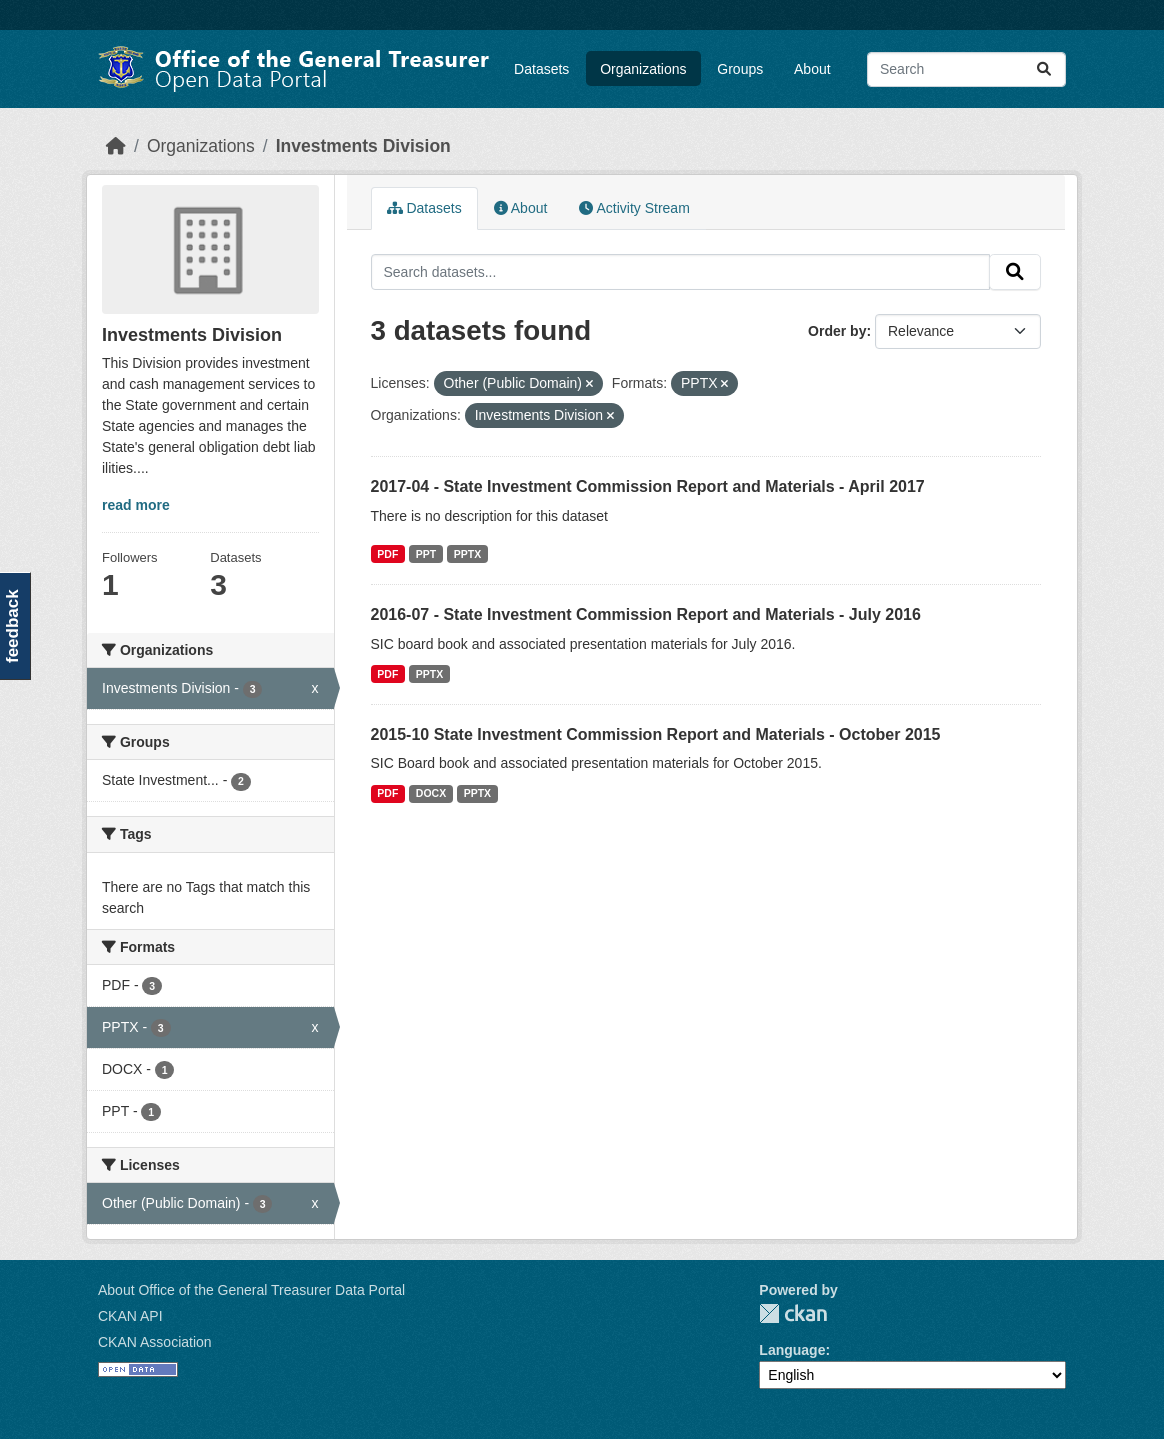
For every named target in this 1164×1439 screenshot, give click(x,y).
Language (792, 1350)
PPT (426, 554)
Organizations (643, 69)
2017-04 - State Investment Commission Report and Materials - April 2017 (648, 486)
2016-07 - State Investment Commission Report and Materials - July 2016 (646, 614)
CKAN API (130, 1316)
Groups (740, 69)
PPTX (467, 554)
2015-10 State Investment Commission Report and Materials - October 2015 (656, 734)
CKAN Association (155, 1342)
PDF (387, 554)
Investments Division (363, 146)
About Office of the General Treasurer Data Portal (251, 1290)
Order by (837, 331)
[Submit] (1044, 69)
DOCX (431, 793)
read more (136, 505)
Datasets (541, 69)
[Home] (116, 146)
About (812, 69)
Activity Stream (634, 208)
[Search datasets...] (966, 69)
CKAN (793, 1313)
